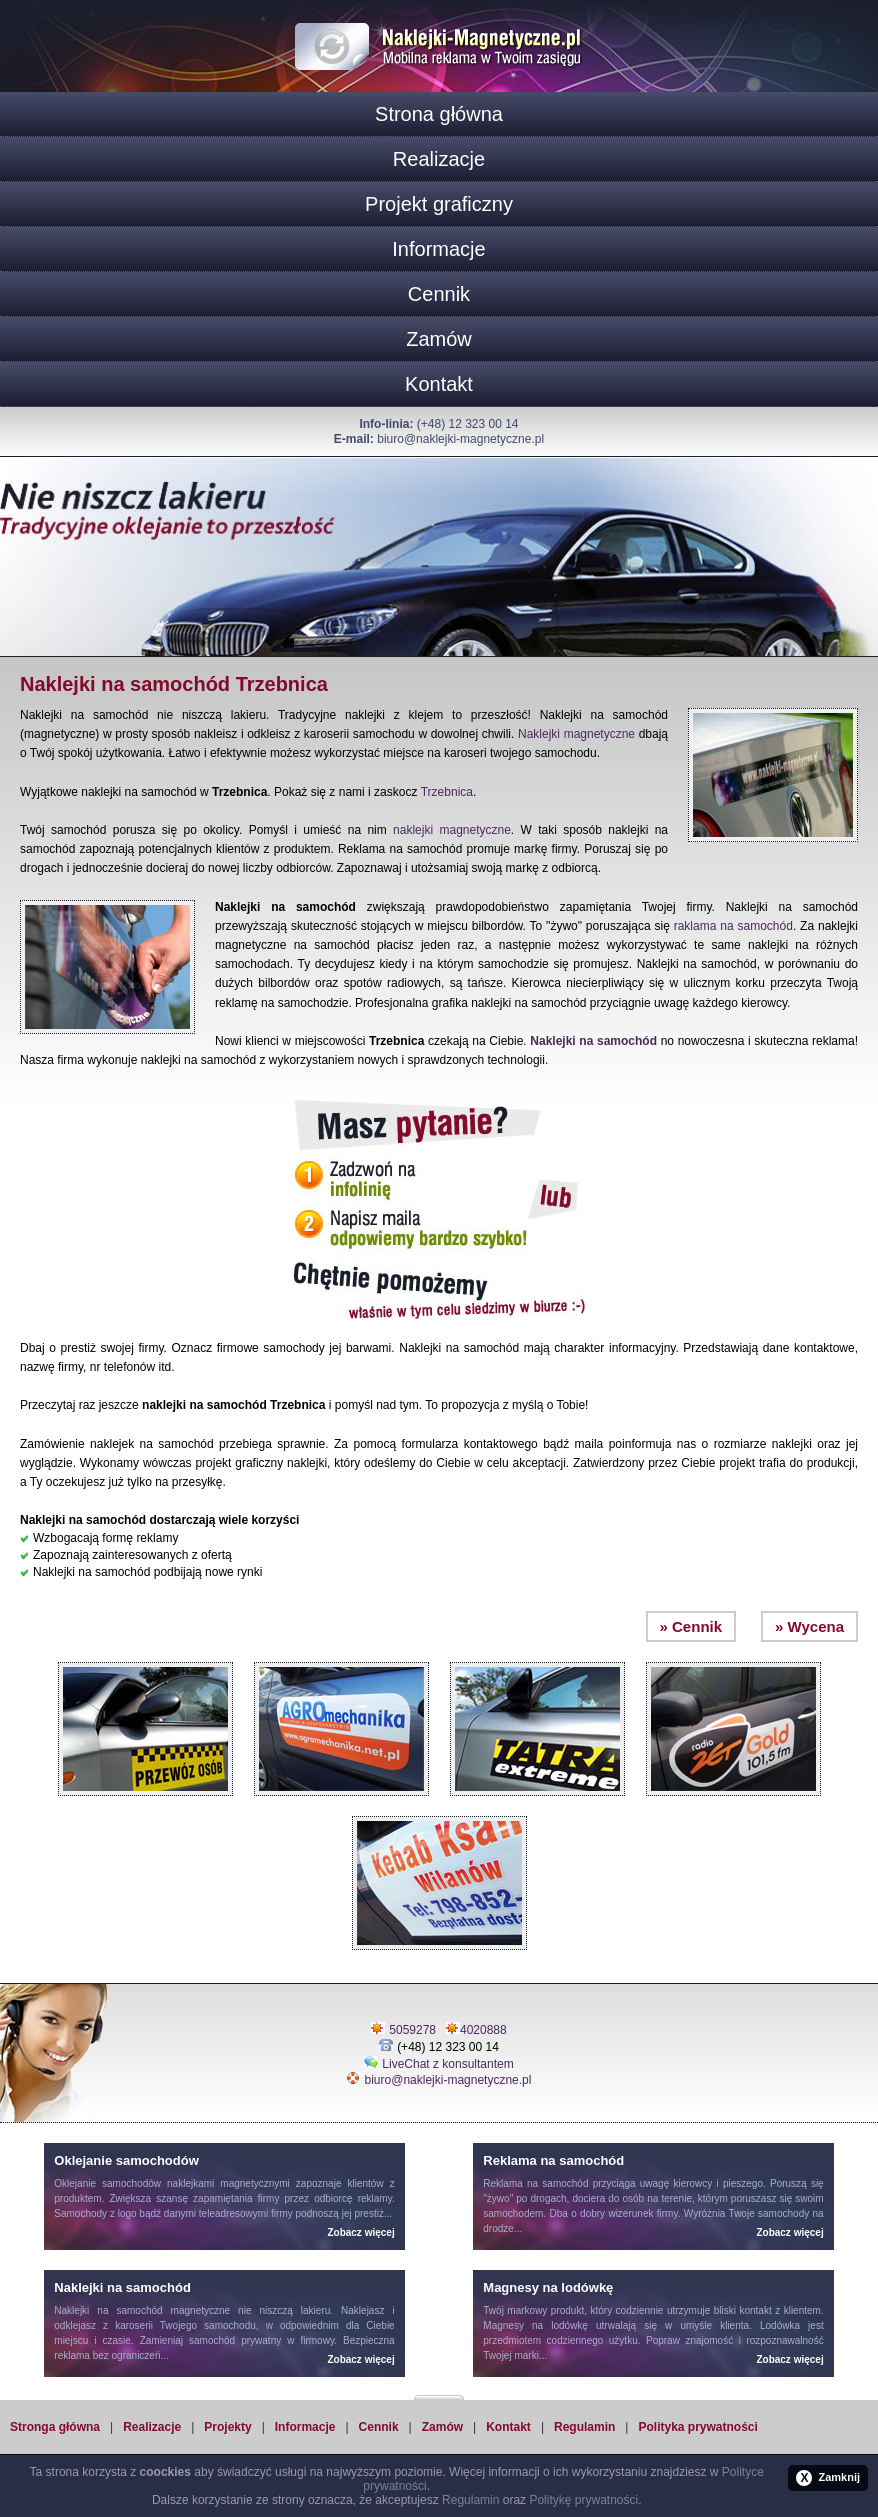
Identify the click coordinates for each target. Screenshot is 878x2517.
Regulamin (584, 2427)
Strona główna (439, 114)
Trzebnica (447, 792)
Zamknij (828, 2478)
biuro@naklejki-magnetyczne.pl (460, 439)
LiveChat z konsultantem (447, 2064)
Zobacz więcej (360, 2232)
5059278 (412, 2030)
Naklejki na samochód (593, 1041)
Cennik (439, 294)
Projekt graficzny (439, 204)
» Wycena (809, 1626)
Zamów (439, 339)
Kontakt (439, 384)
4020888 (483, 2030)
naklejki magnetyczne (452, 830)
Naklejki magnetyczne (576, 734)
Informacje (438, 249)
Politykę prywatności (583, 2500)
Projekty (227, 2427)
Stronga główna (55, 2427)
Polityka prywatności (697, 2427)
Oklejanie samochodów (107, 2183)
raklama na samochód (733, 926)
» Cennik (691, 1626)
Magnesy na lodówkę (535, 2325)
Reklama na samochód (535, 2183)
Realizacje (439, 159)
